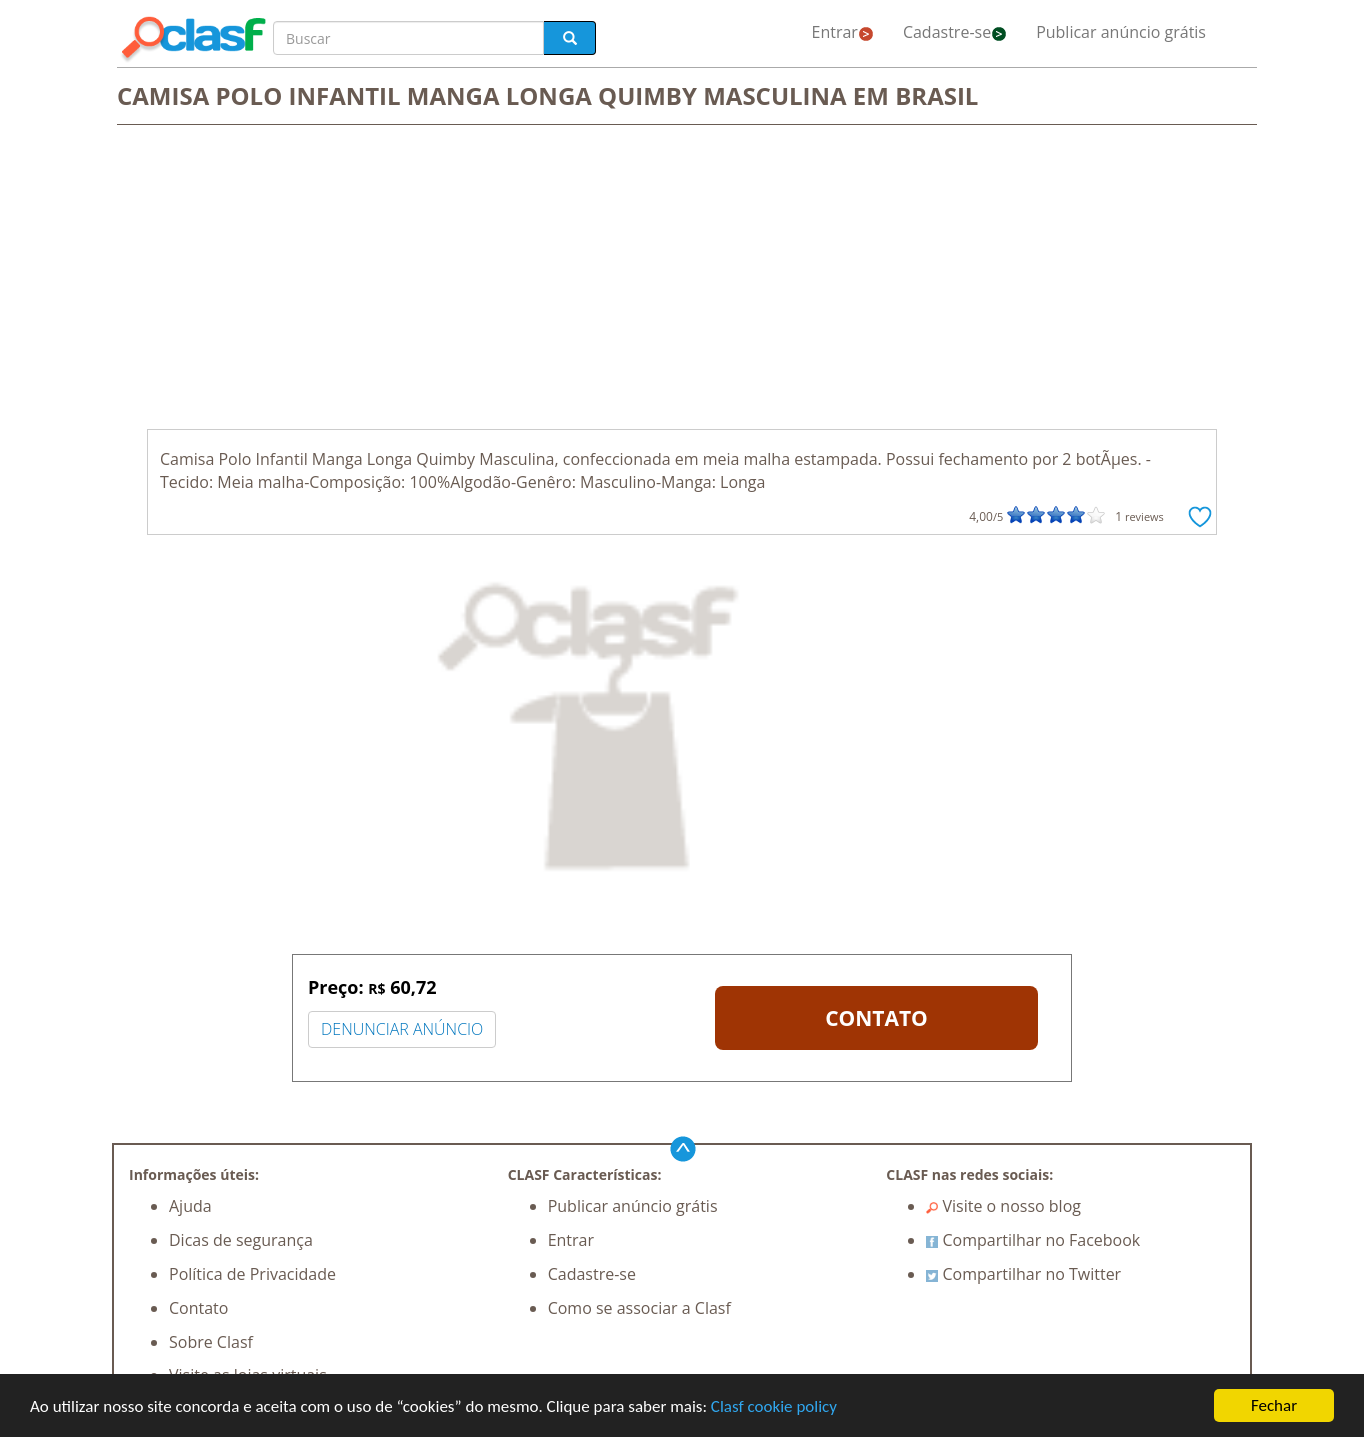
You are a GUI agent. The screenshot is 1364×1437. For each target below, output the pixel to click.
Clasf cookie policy (774, 1406)
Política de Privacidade (252, 1274)
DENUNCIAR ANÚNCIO (402, 1029)
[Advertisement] (682, 279)
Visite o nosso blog (1003, 1206)
